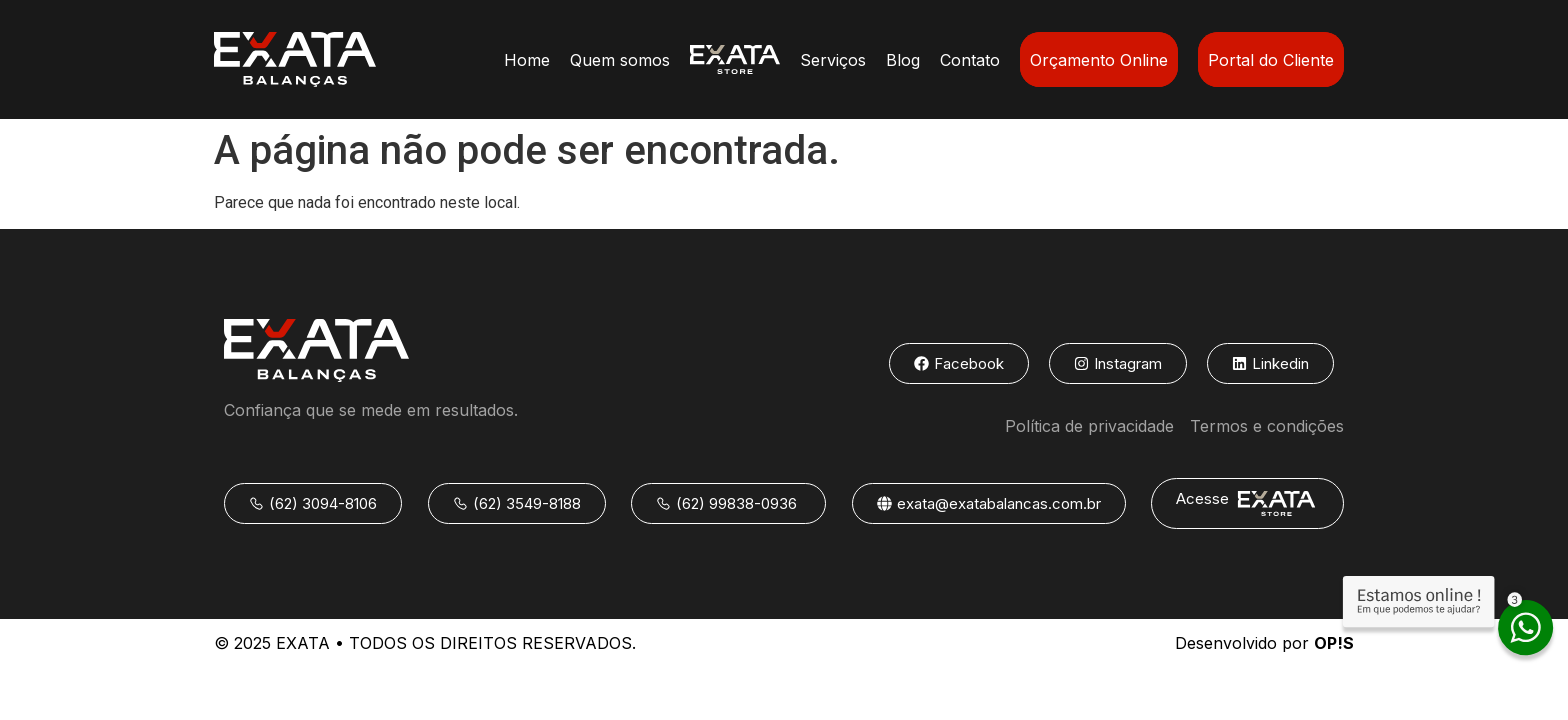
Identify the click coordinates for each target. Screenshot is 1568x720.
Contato (970, 60)
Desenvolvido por (1264, 643)
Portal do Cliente (1271, 60)
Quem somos (620, 60)
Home (527, 60)
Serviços (833, 60)
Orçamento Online (1099, 60)
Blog (903, 60)
